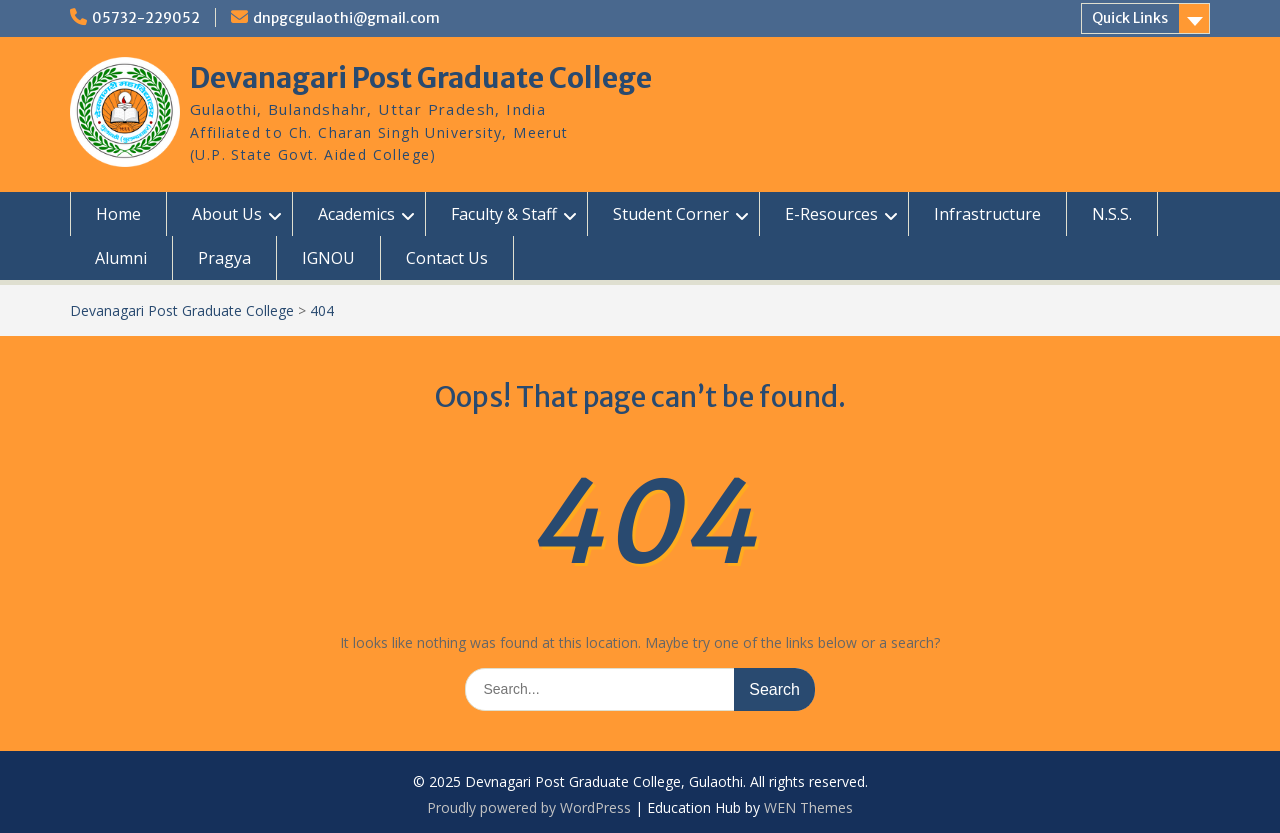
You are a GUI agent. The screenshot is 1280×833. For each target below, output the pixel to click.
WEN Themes (808, 807)
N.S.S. (1112, 214)
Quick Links (1130, 18)
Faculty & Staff (504, 214)
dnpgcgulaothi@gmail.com (346, 18)
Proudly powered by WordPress (529, 807)
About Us (227, 214)
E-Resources (831, 214)
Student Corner (671, 214)
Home (118, 214)
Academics (356, 214)
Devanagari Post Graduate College (421, 78)
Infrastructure (987, 214)
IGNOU (328, 258)
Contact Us (447, 258)
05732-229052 (146, 18)
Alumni (121, 258)
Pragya (224, 258)
